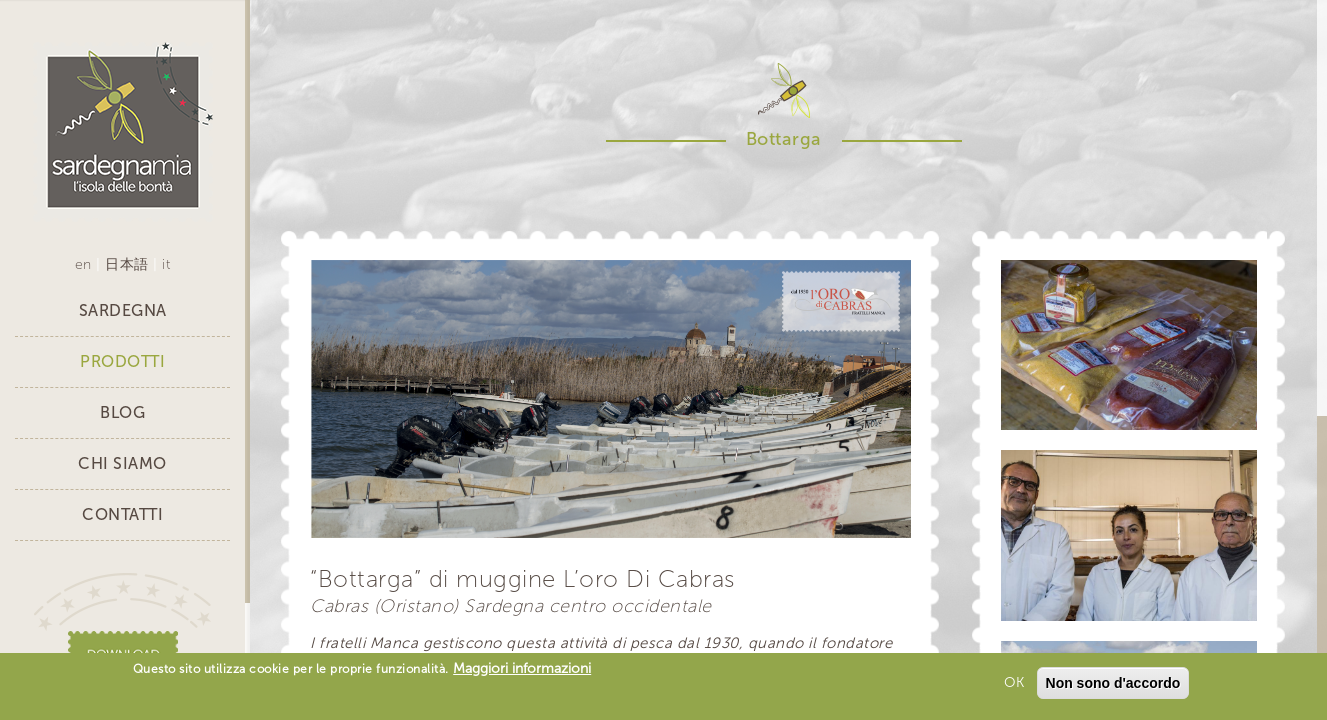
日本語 (127, 264)
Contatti (122, 514)
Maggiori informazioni (522, 670)
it (166, 264)
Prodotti (122, 361)
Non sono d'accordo (1113, 685)
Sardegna (123, 310)
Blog (122, 412)
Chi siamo (122, 463)
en (83, 264)
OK (1014, 684)
